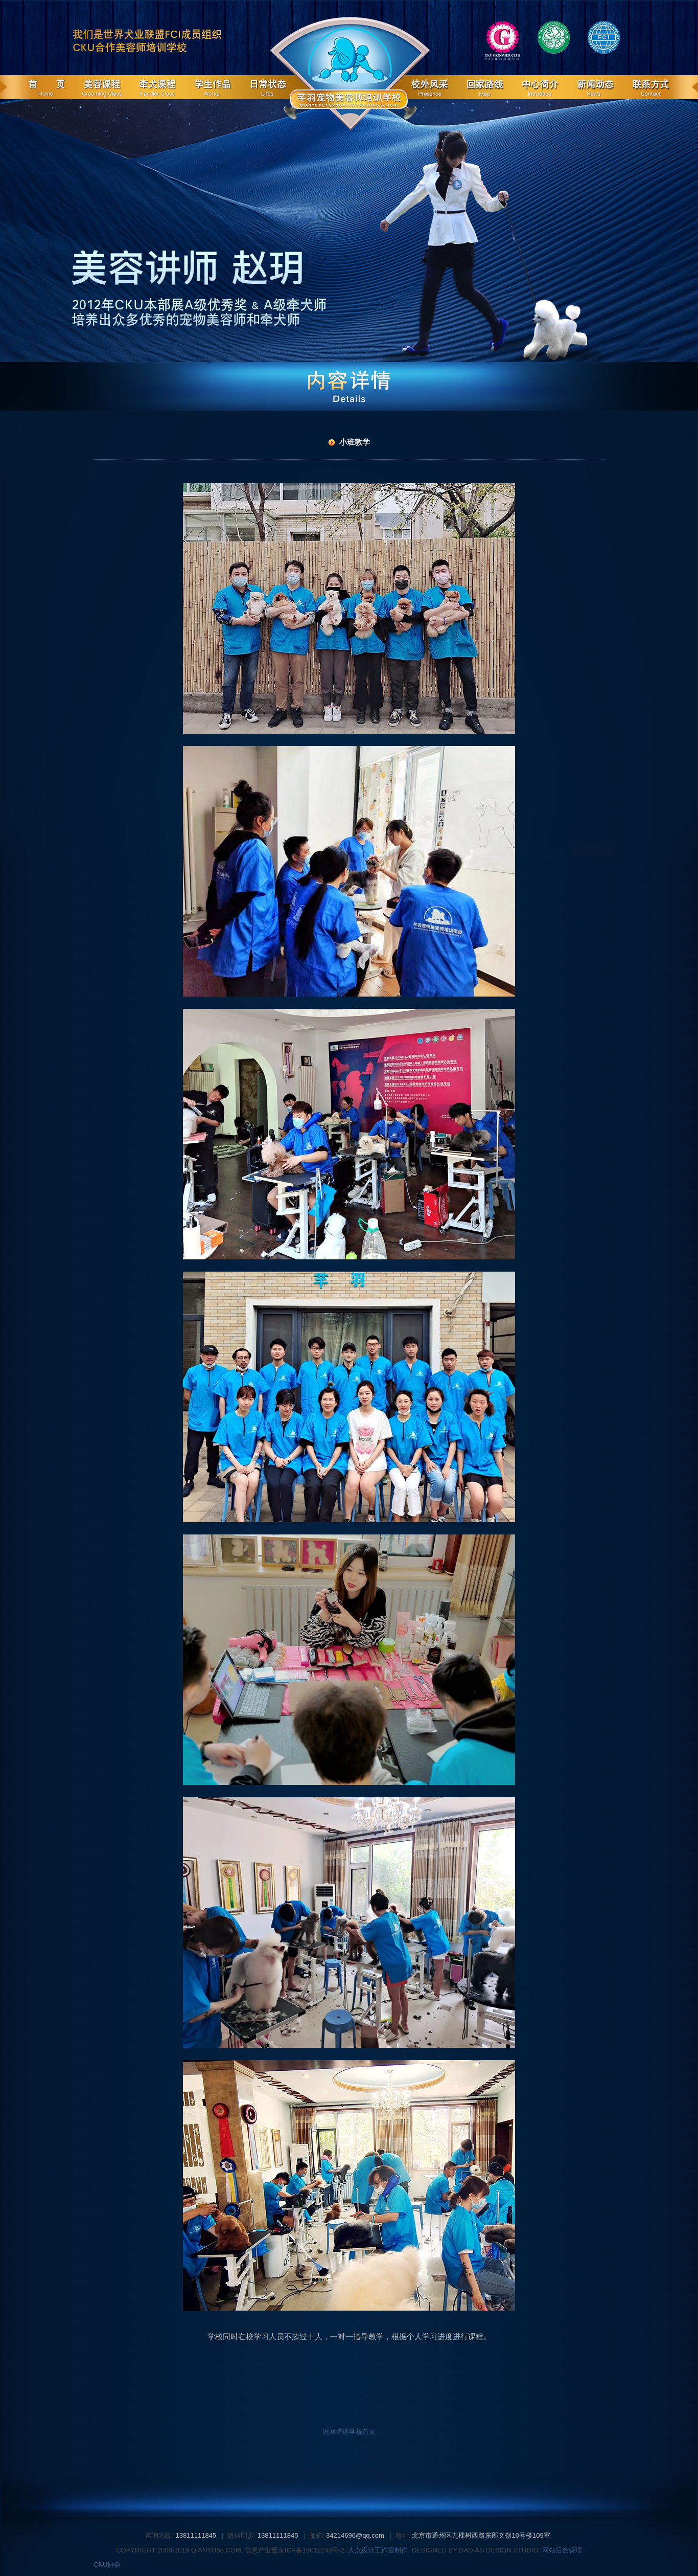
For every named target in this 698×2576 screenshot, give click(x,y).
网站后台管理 (562, 2550)
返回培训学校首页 (349, 2431)
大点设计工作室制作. (378, 2550)
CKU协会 (107, 2564)
